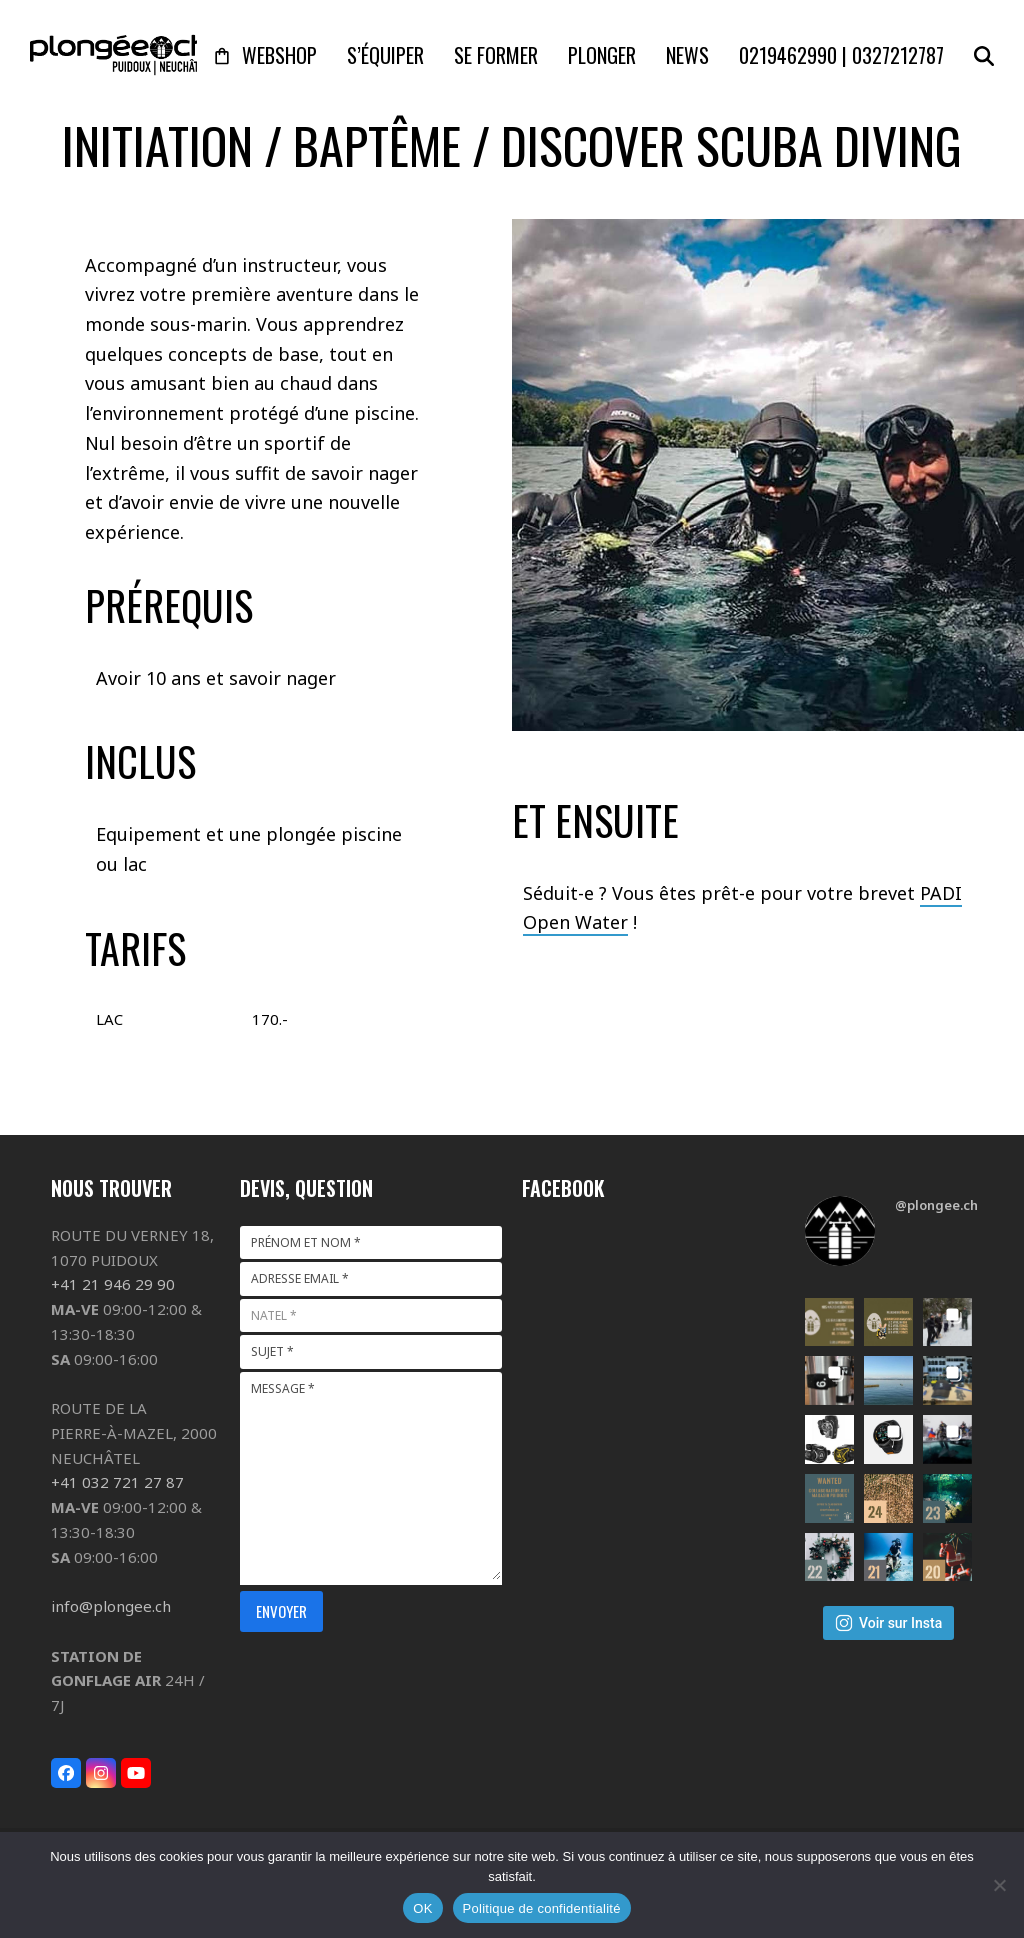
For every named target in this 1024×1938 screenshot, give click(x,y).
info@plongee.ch (111, 1606)
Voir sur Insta (888, 1623)
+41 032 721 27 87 (117, 1482)
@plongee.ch (936, 1205)
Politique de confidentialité (542, 1908)
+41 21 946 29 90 (113, 1284)
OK (422, 1908)
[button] (984, 55)
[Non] (999, 1885)
